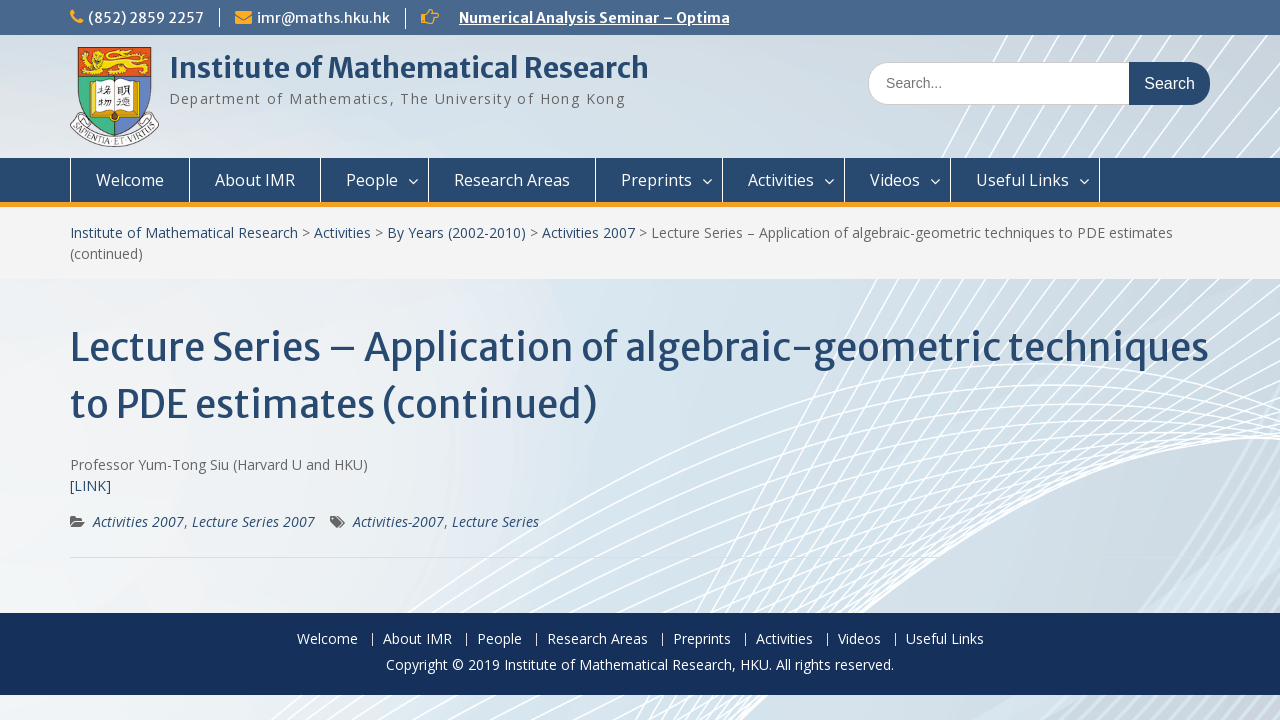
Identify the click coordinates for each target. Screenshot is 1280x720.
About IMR (255, 180)
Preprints (656, 180)
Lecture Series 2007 (253, 521)
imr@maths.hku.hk (323, 18)
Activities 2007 (588, 232)
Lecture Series (495, 521)
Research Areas (512, 180)
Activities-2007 (398, 521)
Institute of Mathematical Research (409, 68)
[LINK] (90, 485)
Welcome (130, 180)
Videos (895, 180)
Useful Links (1022, 180)
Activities (781, 180)
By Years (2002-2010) (456, 232)
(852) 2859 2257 (146, 18)
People (372, 180)
